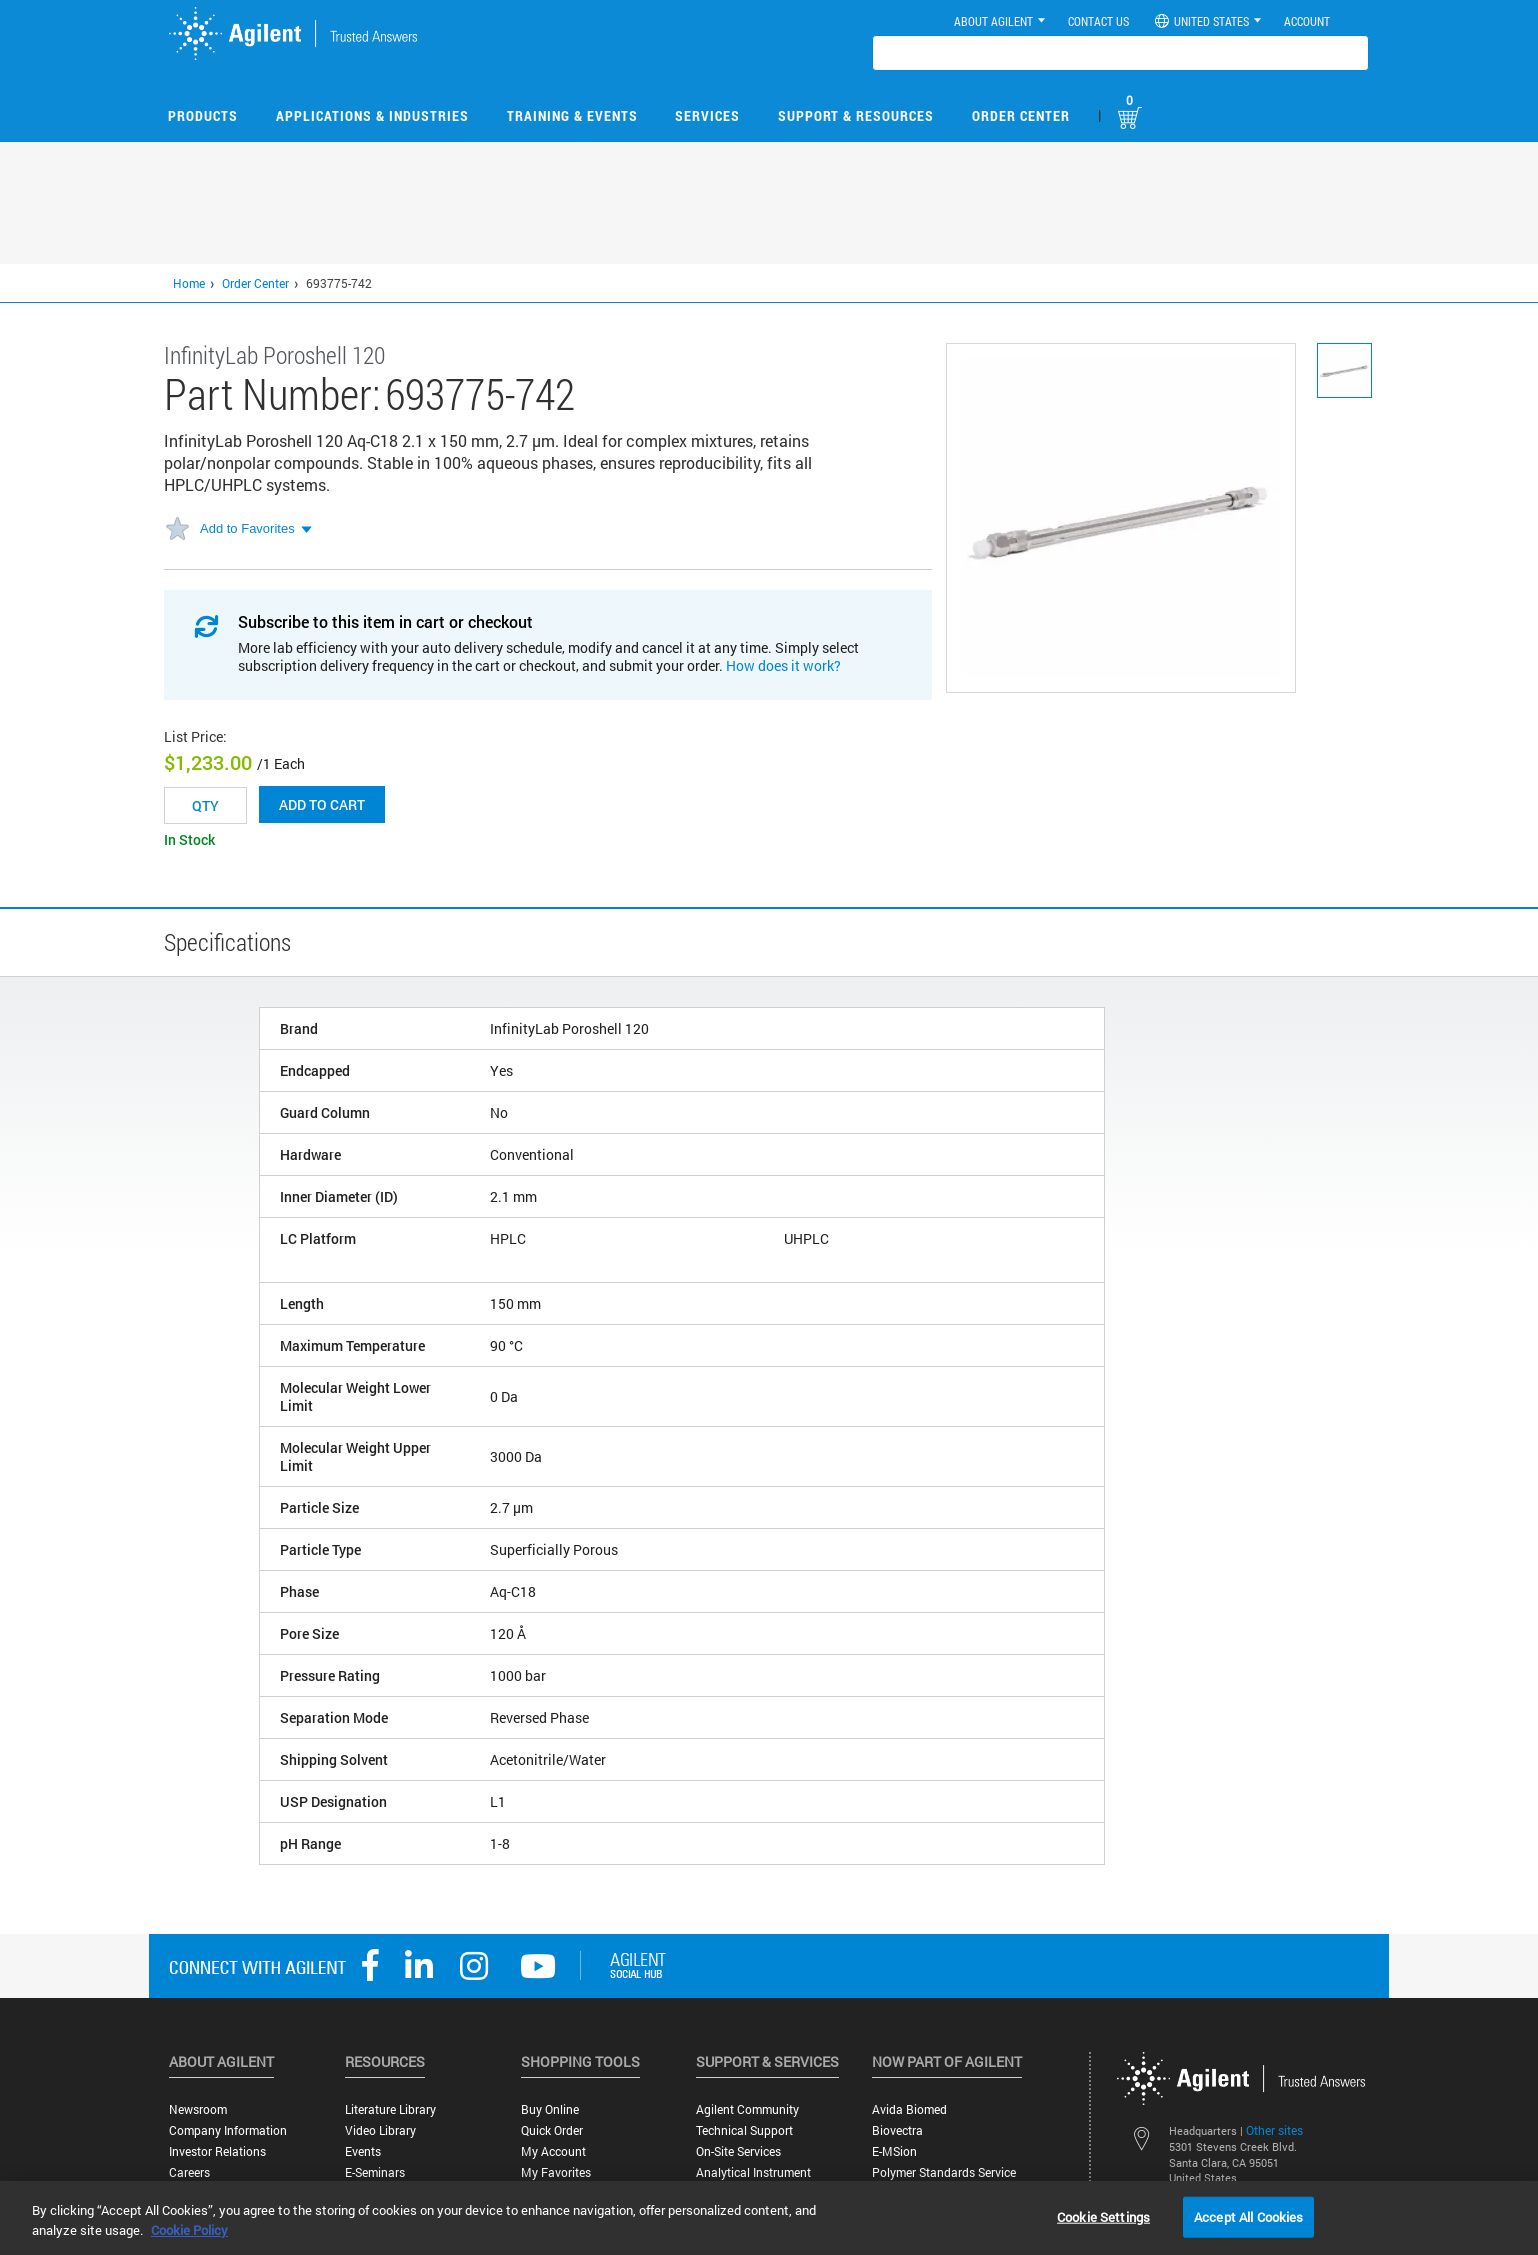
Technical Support (744, 2130)
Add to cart (322, 804)
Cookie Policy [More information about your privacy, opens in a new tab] (189, 2230)
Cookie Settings (1103, 2216)
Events (363, 2151)
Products (203, 115)
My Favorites (556, 2172)
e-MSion (894, 2151)
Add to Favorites (247, 528)
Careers (189, 2172)
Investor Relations (217, 2151)
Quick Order (552, 2130)
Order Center (1021, 115)
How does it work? (783, 665)
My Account (553, 2151)
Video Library (380, 2130)
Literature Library (390, 2109)
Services (707, 115)
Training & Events (572, 115)
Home (189, 283)
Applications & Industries (372, 115)
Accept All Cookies (1248, 2216)
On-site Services (738, 2151)
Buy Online (550, 2109)
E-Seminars (375, 2172)
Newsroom (198, 2109)
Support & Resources (856, 115)
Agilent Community (747, 2109)
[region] (769, 2218)
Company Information (228, 2130)
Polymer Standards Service (944, 2172)
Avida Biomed (909, 2109)
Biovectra (897, 2130)
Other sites (1274, 2130)
